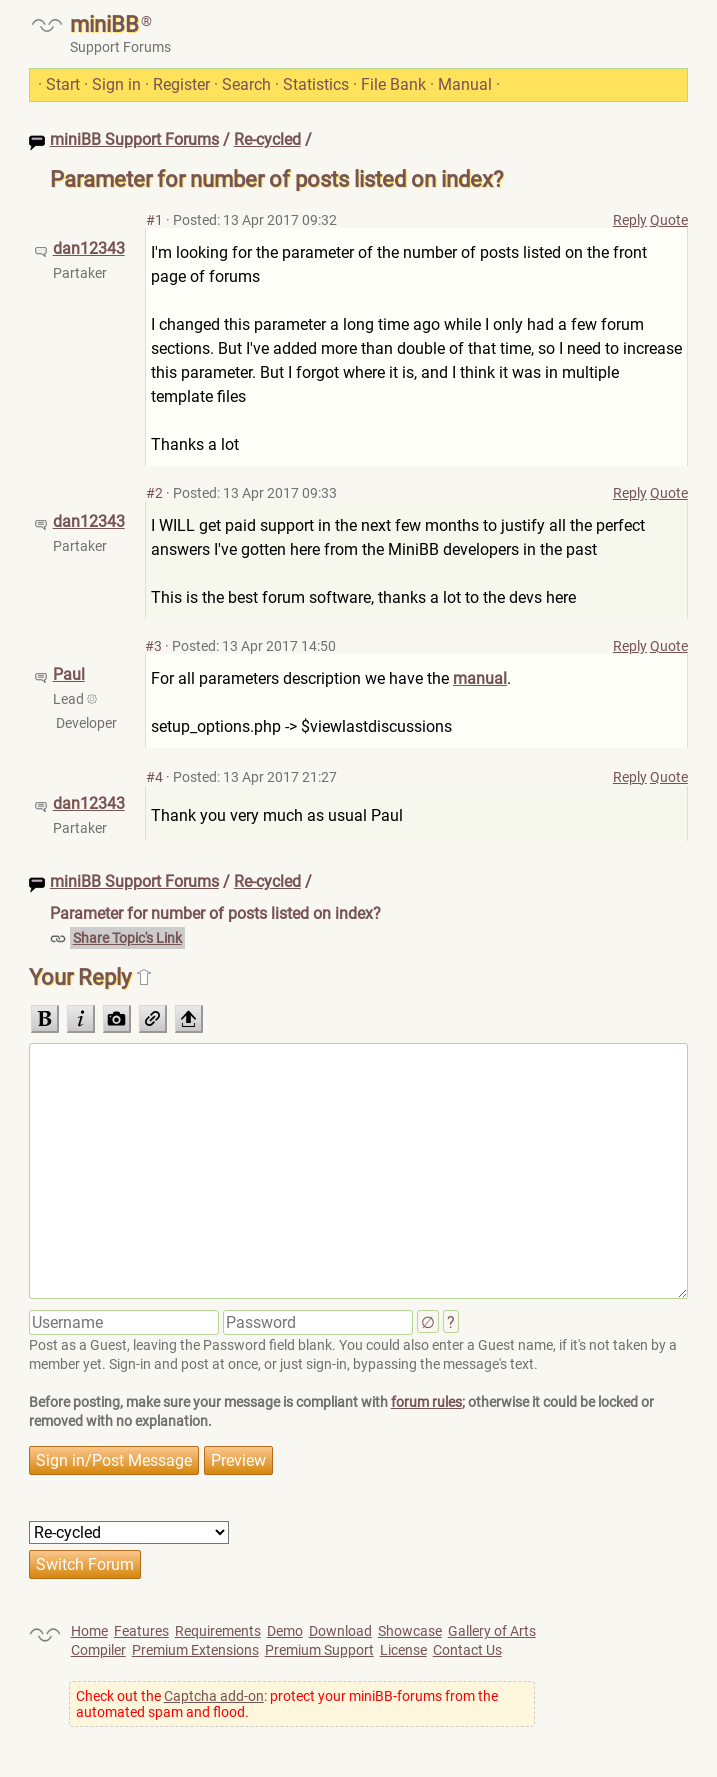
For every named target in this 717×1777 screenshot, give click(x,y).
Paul (69, 674)
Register (181, 84)
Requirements (218, 1631)
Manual (465, 84)
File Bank (393, 84)
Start (63, 84)
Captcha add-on (214, 1696)
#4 (154, 777)
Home (89, 1631)
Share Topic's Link (127, 938)
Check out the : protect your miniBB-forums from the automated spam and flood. (287, 1704)
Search (246, 84)
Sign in (116, 84)
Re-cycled (267, 139)
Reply (630, 220)
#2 (154, 493)
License (403, 1650)
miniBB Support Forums (134, 139)
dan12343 (89, 248)
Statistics (316, 84)
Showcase (410, 1631)
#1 (154, 220)
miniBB (104, 24)
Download (340, 1631)
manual (480, 678)
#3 (153, 646)
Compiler (98, 1650)
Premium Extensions (195, 1650)
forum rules (426, 1402)
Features (141, 1631)
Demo (285, 1631)
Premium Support (319, 1650)
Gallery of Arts (492, 1631)
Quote (669, 220)
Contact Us (467, 1650)
